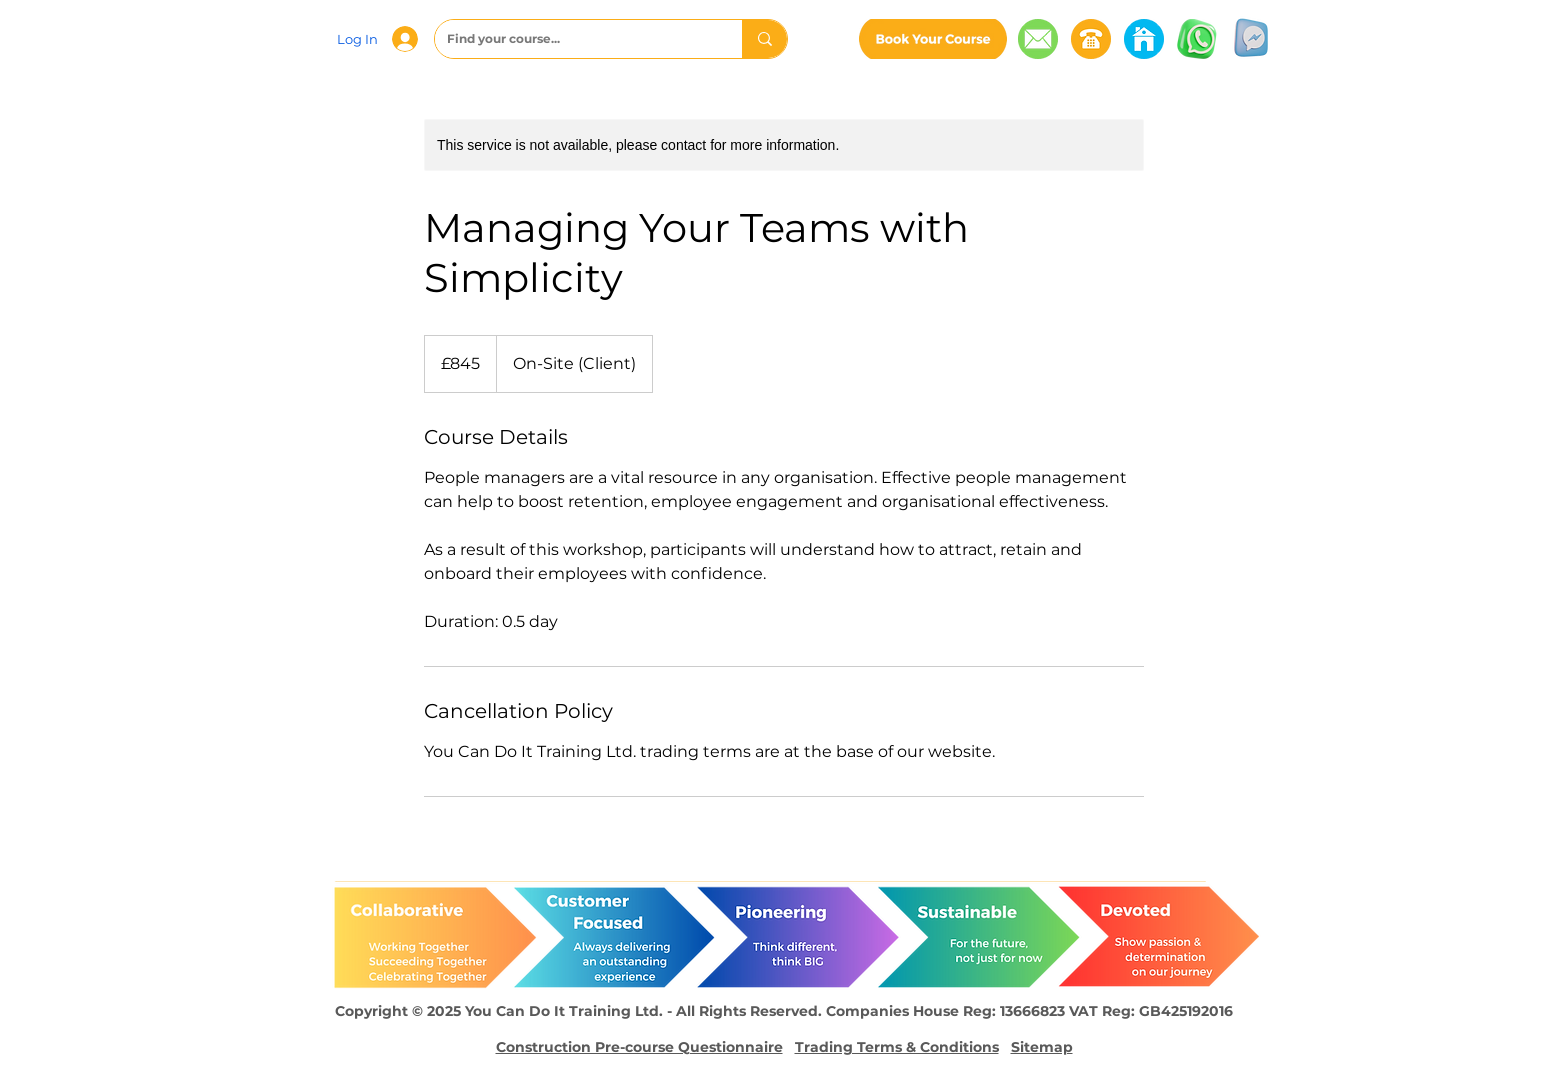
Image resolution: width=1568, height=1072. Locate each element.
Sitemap (1042, 1047)
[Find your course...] (573, 39)
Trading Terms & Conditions (897, 1047)
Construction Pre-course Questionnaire (639, 1047)
